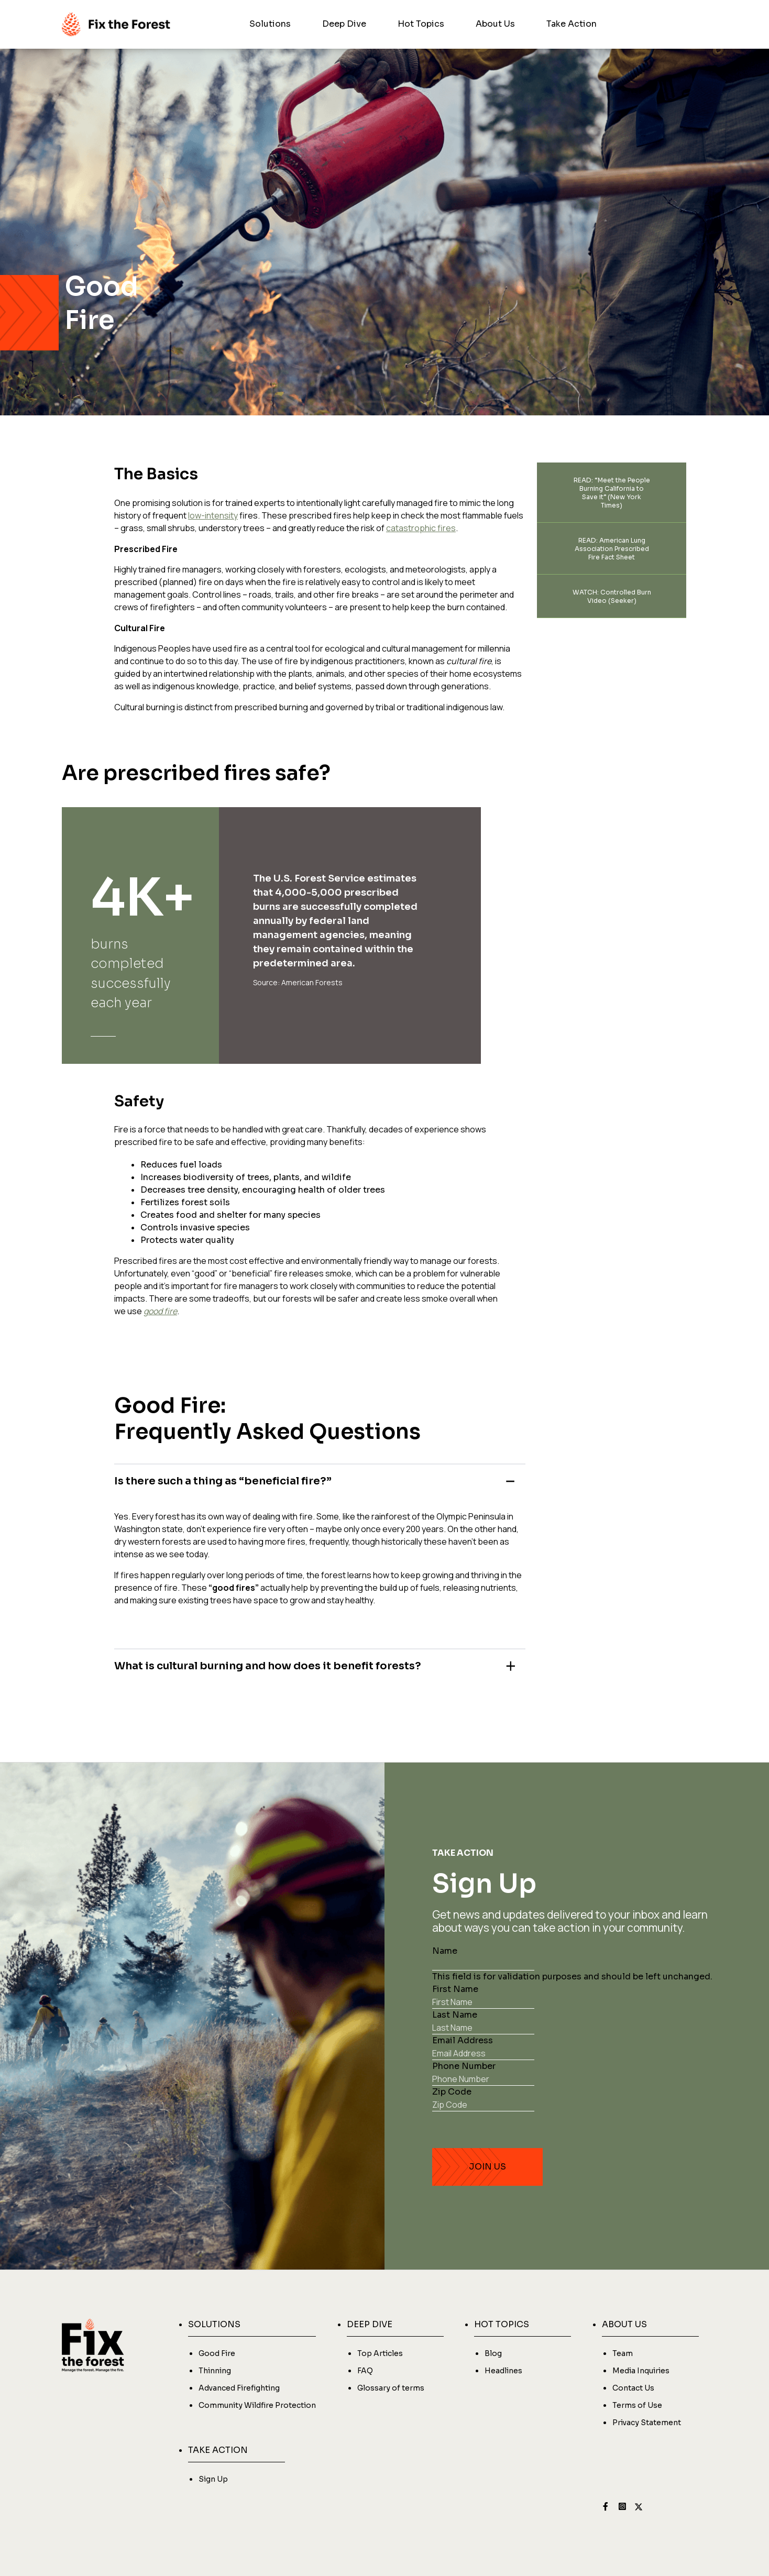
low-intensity (213, 515)
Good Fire (217, 2353)
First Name (455, 1989)
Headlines (503, 2370)
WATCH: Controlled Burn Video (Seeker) (612, 596)
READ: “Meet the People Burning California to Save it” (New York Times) (612, 492)
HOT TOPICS (501, 2324)
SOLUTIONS (214, 2324)
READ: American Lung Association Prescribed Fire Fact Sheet (612, 548)
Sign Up (213, 2479)
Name (444, 1950)
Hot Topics (421, 23)
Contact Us (633, 2388)
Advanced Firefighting (239, 2388)
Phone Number (464, 2066)
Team (622, 2353)
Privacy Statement (646, 2422)
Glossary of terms (390, 2388)
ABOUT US (624, 2324)
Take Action (571, 23)
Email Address (462, 2040)
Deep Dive (344, 23)
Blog (493, 2353)
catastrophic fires (421, 528)
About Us (495, 23)
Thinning (215, 2370)
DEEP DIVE (369, 2324)
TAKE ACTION (218, 2450)
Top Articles (380, 2353)
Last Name (454, 2014)
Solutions (270, 23)
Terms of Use (637, 2405)
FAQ (365, 2370)
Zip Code (451, 2091)
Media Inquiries (640, 2370)
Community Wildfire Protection (257, 2405)
